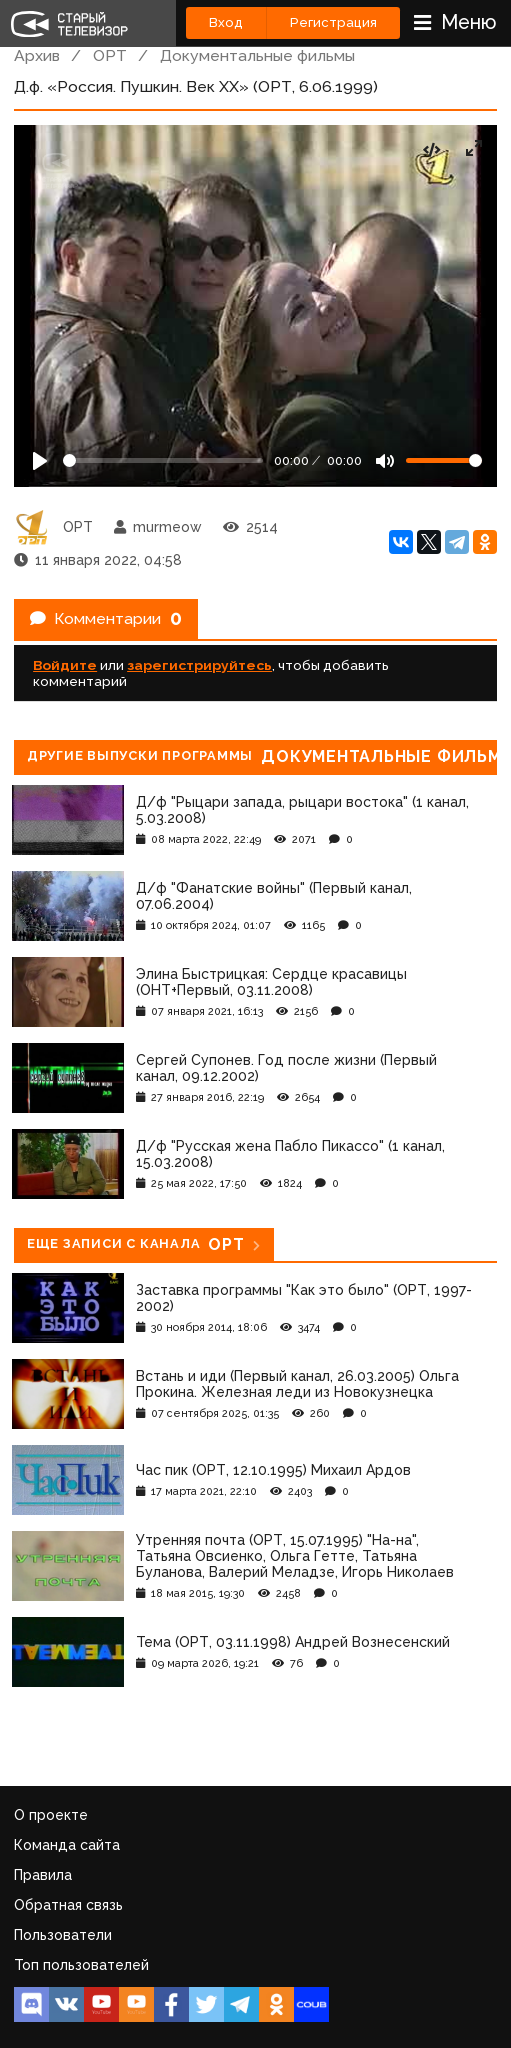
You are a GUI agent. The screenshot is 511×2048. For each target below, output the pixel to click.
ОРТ (110, 55)
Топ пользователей (81, 1965)
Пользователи (63, 1935)
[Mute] (385, 461)
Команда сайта (67, 1845)
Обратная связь (68, 1905)
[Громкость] (444, 460)
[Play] (40, 461)
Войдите (65, 665)
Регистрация (333, 22)
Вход (226, 22)
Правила (43, 1875)
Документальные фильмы (257, 55)
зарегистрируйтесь (199, 665)
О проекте (51, 1815)
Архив (37, 55)
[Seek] (163, 460)
